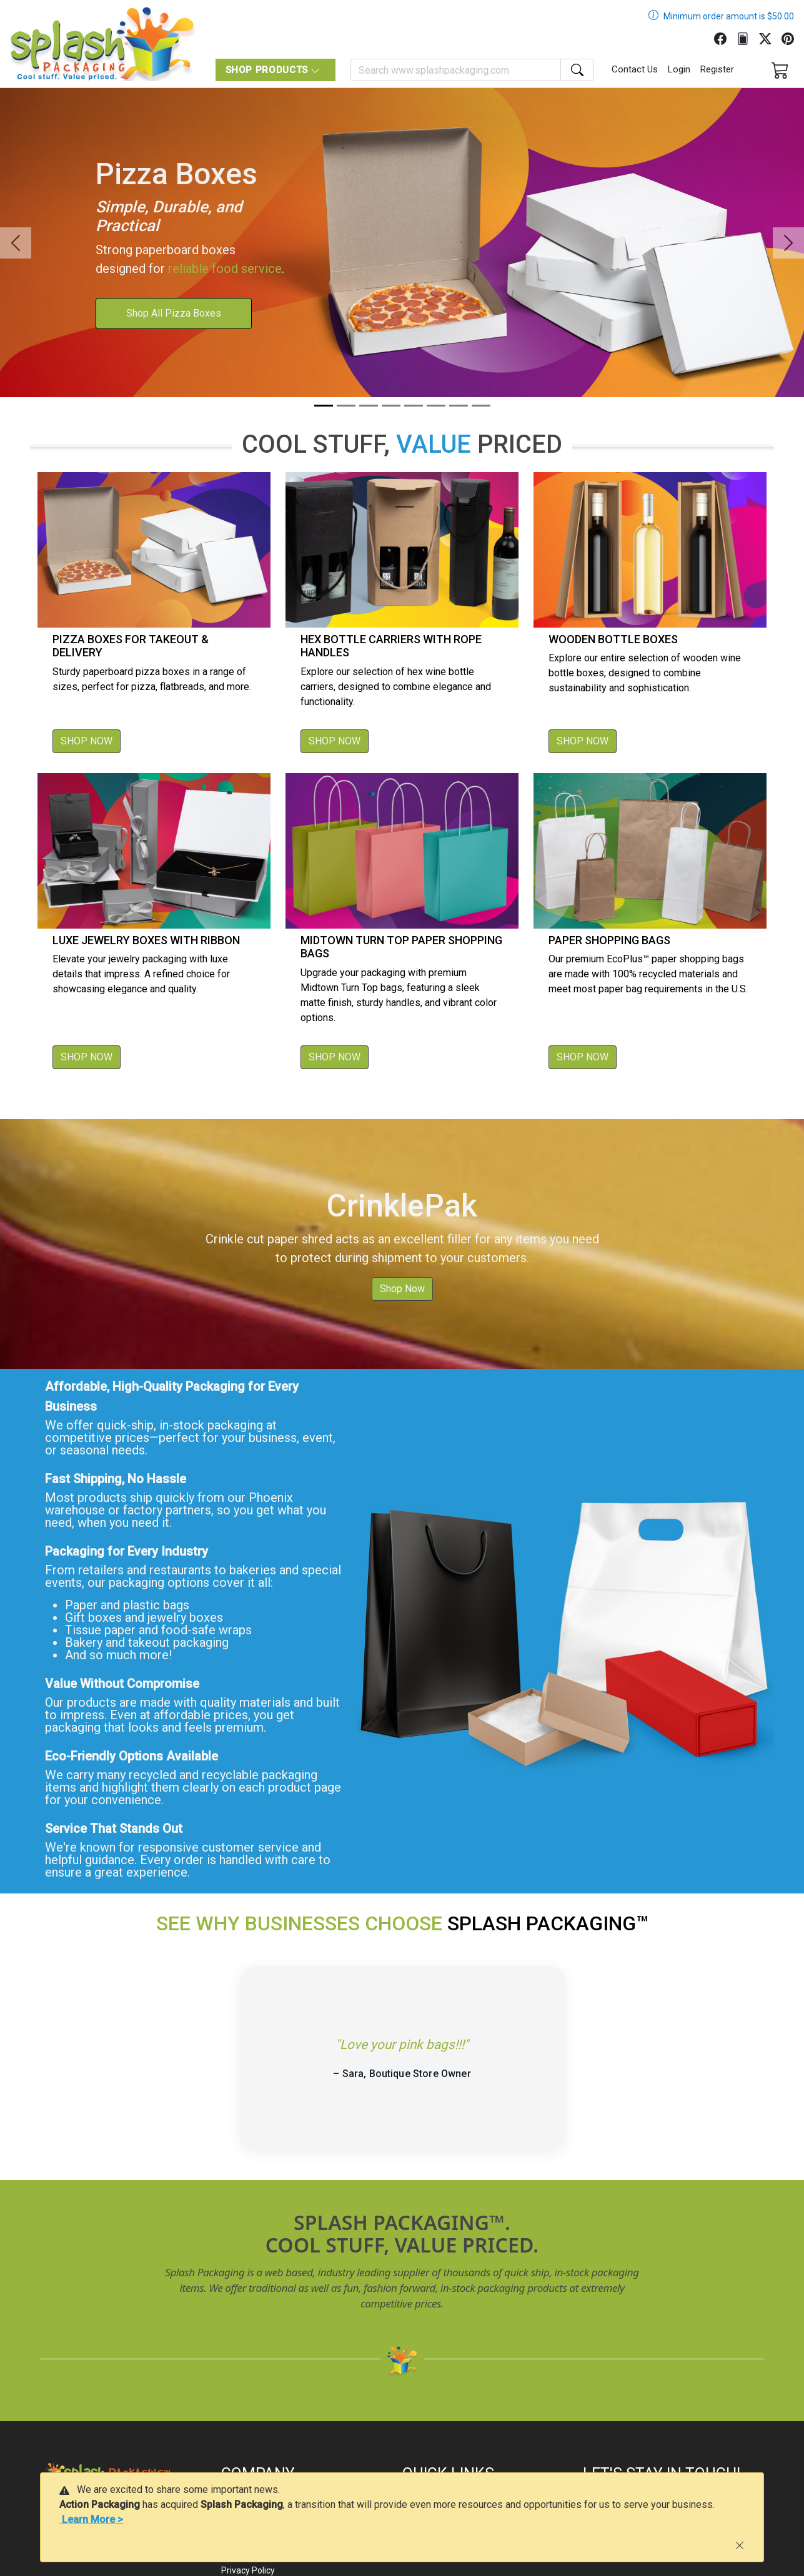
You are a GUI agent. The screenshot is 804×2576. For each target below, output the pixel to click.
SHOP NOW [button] (86, 741)
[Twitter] (770, 37)
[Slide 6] (436, 405)
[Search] (455, 70)
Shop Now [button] (402, 1289)
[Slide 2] (346, 405)
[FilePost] (748, 37)
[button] (15, 243)
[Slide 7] (458, 405)
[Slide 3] (368, 405)
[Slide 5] (413, 405)
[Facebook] (725, 37)
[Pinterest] (793, 37)
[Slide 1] (323, 405)
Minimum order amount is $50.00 (728, 16)
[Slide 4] (391, 405)
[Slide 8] (481, 405)
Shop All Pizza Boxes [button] (173, 313)
